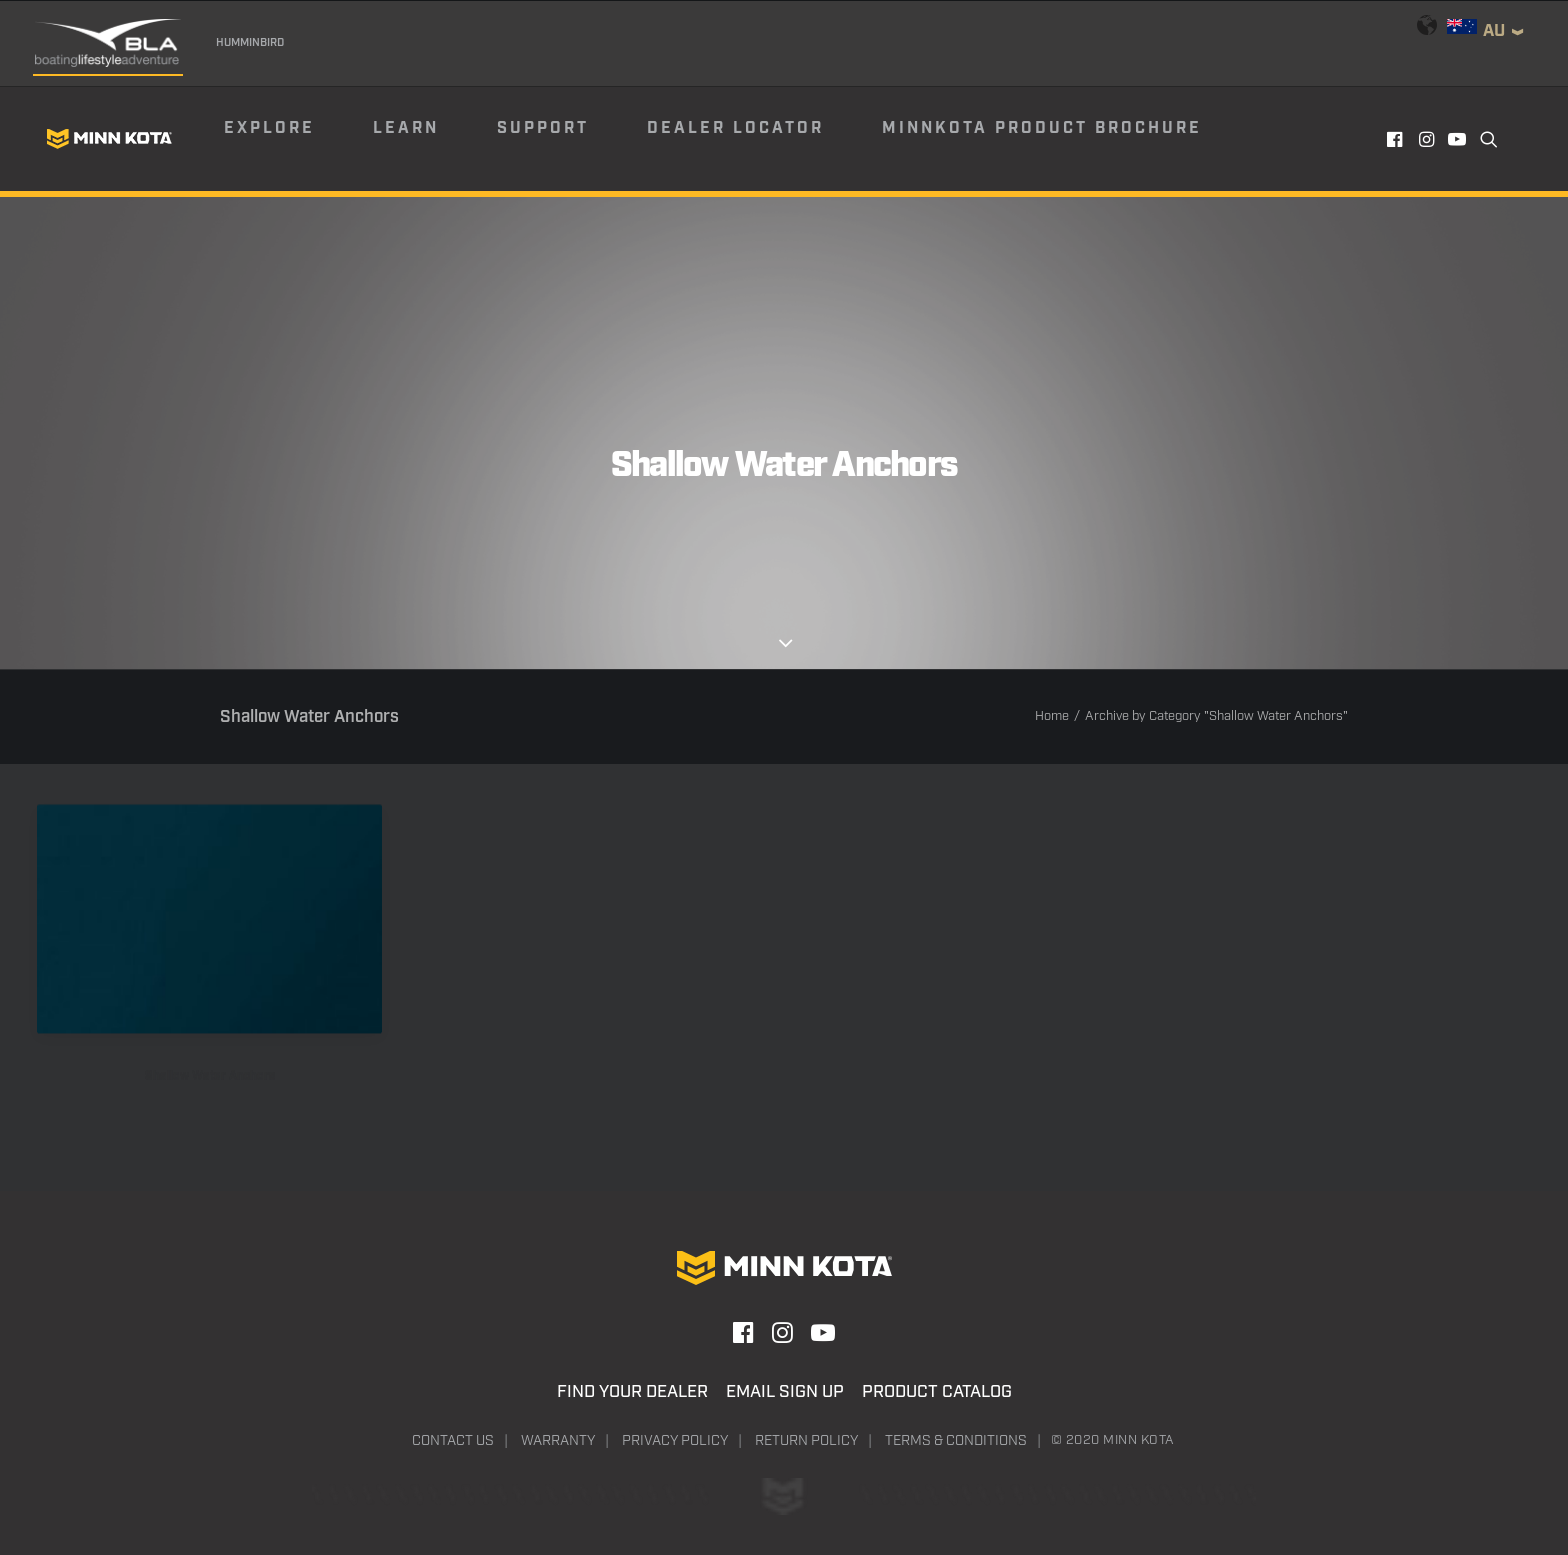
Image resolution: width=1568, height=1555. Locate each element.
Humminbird (250, 43)
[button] (1396, 139)
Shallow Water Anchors (210, 1101)
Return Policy (806, 1441)
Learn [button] (406, 128)
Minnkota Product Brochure (1042, 128)
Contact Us (453, 1441)
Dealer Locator (735, 128)
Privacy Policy (675, 1441)
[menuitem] (297, 139)
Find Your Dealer (632, 1392)
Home (1052, 716)
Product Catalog (937, 1392)
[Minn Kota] (109, 139)
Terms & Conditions (956, 1441)
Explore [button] (269, 128)
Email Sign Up (785, 1392)
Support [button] (543, 128)
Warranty (558, 1441)
